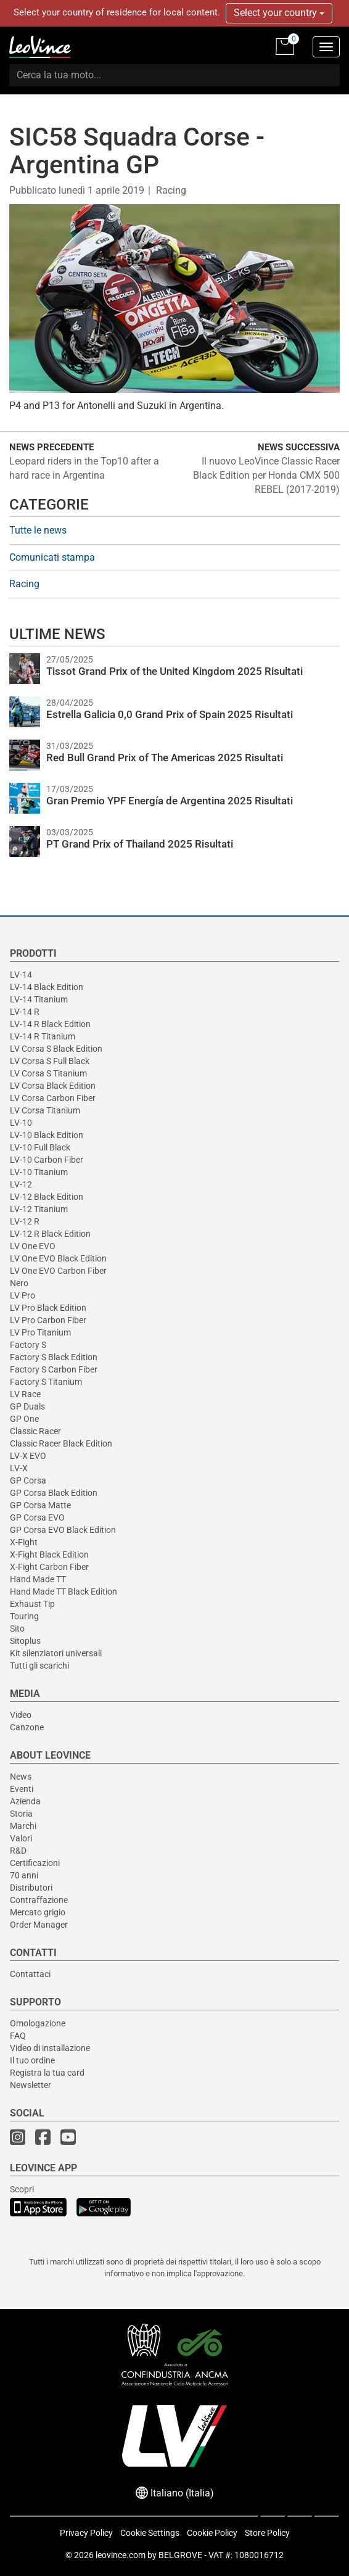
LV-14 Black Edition (46, 987)
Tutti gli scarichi (39, 1665)
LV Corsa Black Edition (53, 1086)
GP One (24, 1419)
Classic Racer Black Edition (61, 1443)
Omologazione (37, 2023)
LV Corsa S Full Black (49, 1061)
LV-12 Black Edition (46, 1197)
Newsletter (30, 2085)
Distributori (31, 1888)
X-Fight (24, 1542)
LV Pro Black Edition (48, 1308)
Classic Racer (35, 1431)
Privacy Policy (86, 2533)
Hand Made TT (38, 1579)
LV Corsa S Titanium (48, 1073)
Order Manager (39, 1925)
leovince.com (121, 2555)
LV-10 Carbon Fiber (46, 1160)
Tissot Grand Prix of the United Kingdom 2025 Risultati (174, 671)
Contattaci (30, 1974)
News (20, 1776)
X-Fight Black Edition (49, 1554)
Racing (171, 190)
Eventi (21, 1789)
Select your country (279, 13)
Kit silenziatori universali (56, 1653)
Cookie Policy (212, 2533)
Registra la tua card (47, 2073)
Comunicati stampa (52, 557)
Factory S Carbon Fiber (53, 1369)
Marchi (23, 1826)
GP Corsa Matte (40, 1505)
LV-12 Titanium (39, 1209)
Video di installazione (50, 2048)
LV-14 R (24, 1012)
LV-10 (21, 1123)
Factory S (28, 1345)
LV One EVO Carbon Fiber (58, 1271)
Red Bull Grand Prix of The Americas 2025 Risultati (164, 757)
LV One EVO (32, 1246)
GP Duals (27, 1406)
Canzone (27, 1727)
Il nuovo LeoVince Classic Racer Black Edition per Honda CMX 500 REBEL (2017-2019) (266, 475)
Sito (17, 1628)
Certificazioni (35, 1863)
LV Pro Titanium (40, 1332)
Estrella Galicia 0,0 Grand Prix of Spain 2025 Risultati (169, 714)
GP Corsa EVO (37, 1517)
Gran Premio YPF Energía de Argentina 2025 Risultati (169, 801)
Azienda (25, 1801)
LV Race (25, 1394)
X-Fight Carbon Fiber (49, 1567)
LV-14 (21, 975)
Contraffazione (39, 1900)
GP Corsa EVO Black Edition (63, 1530)
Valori (21, 1838)
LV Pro (22, 1295)
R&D (18, 1851)
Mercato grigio (37, 1912)
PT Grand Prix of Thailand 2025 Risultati (139, 844)
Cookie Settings (149, 2533)
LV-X (19, 1468)
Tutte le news (38, 530)
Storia (21, 1813)
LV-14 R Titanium (42, 1036)
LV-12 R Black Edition (50, 1234)
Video (20, 1715)
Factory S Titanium (46, 1382)
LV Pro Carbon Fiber (48, 1320)
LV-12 (21, 1184)
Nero (19, 1283)
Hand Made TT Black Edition (63, 1591)
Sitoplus (25, 1641)
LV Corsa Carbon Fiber (53, 1098)
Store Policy (267, 2533)
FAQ (18, 2036)
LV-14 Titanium (39, 999)
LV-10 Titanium (39, 1172)
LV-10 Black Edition (46, 1135)
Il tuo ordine (32, 2060)
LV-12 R (24, 1221)
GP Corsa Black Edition (53, 1493)
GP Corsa (28, 1480)
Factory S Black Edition (53, 1357)
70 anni (24, 1875)
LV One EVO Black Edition (58, 1258)
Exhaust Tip (32, 1604)
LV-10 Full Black (40, 1147)
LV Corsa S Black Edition (56, 1049)
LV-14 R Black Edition (50, 1024)
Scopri (22, 2189)
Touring (24, 1616)
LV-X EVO (28, 1456)
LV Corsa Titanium (45, 1110)
